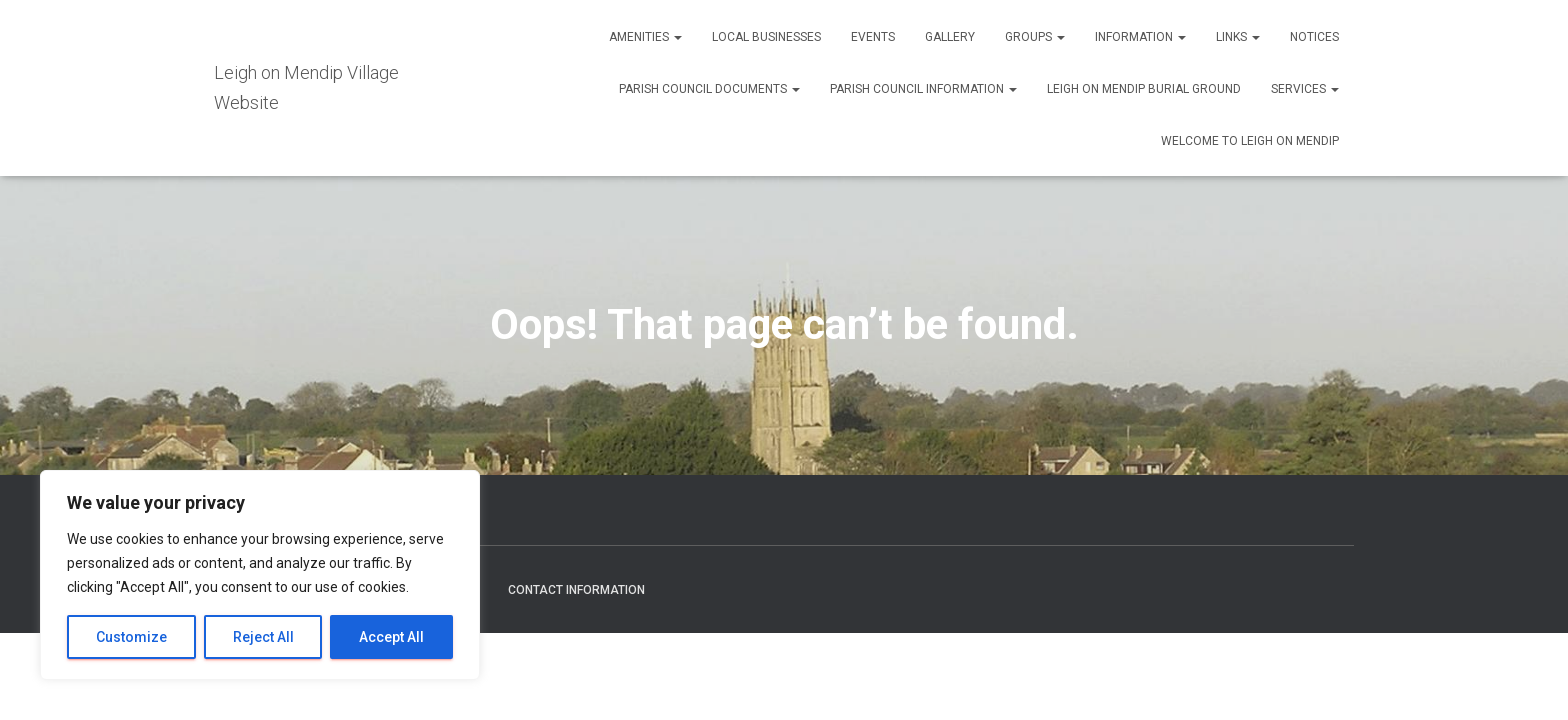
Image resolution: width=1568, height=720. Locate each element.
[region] (260, 575)
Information (1140, 37)
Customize (131, 637)
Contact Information (576, 590)
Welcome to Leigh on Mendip (1250, 141)
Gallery (950, 37)
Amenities (645, 37)
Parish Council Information (923, 89)
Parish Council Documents (709, 89)
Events (873, 37)
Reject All (263, 637)
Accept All (391, 637)
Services (1305, 89)
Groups (1035, 37)
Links (1238, 37)
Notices (1314, 37)
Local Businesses (766, 37)
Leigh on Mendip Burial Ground (1144, 89)
